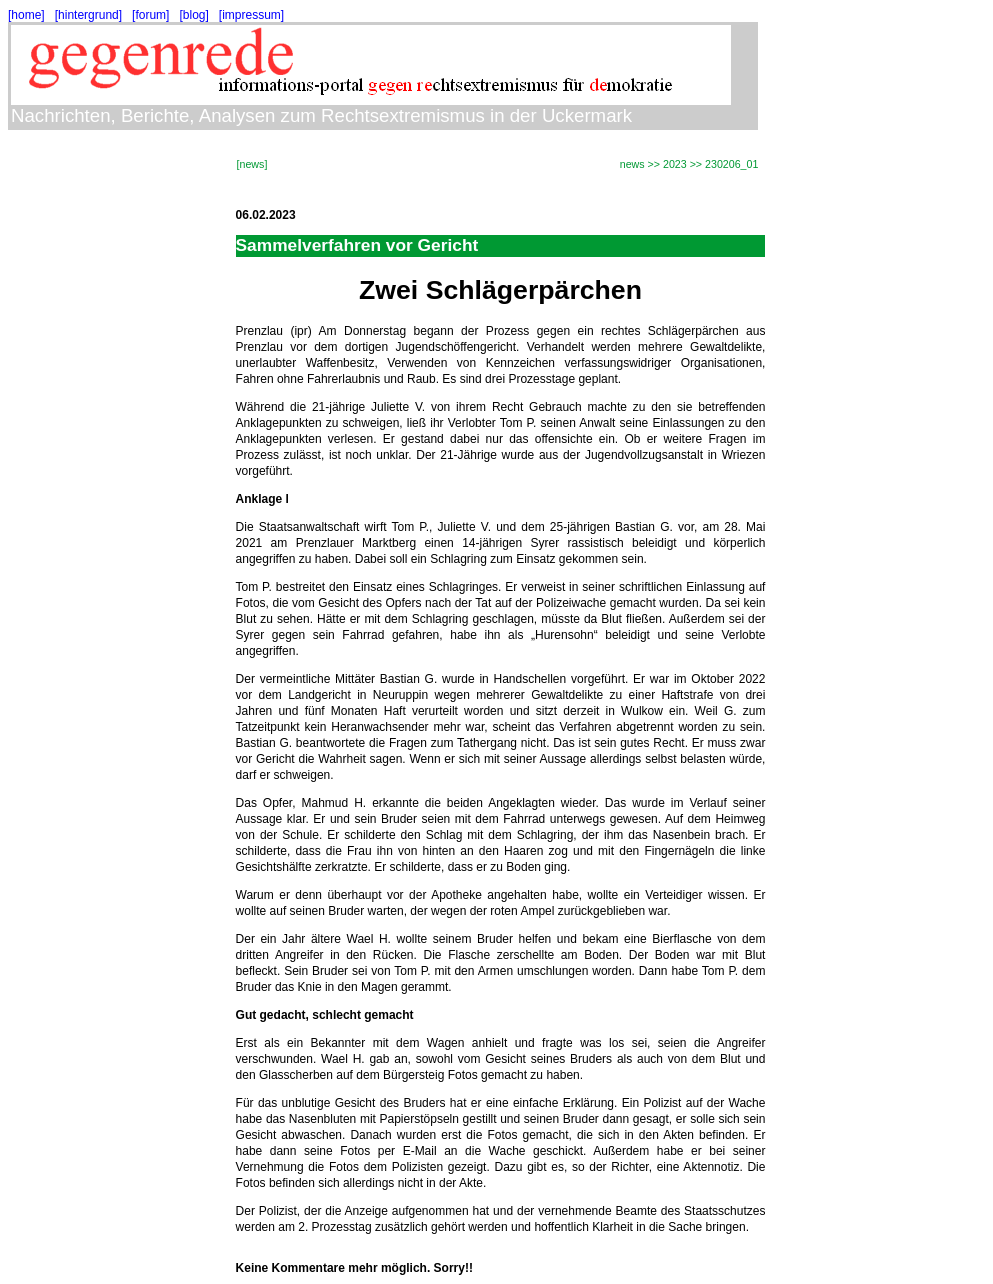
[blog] (193, 15)
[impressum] (251, 15)
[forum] (150, 15)
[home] (26, 15)
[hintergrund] (88, 15)
